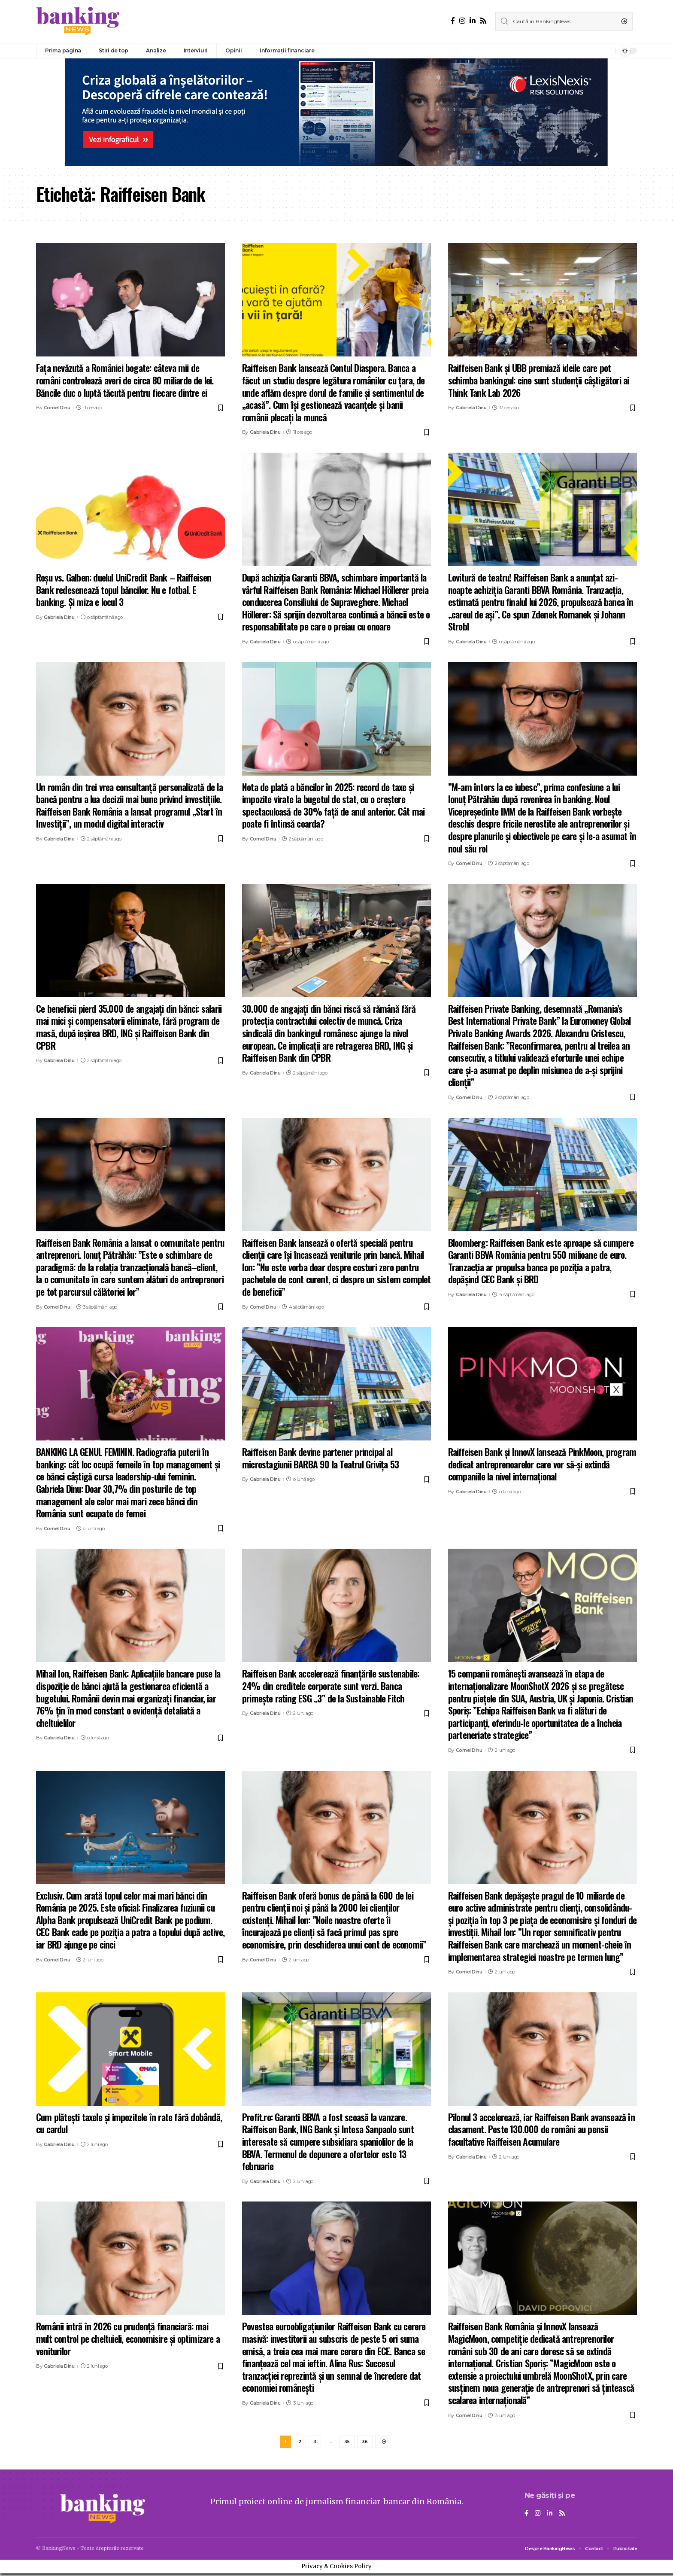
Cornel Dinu (57, 408)
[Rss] (483, 21)
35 (347, 2443)
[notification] (606, 50)
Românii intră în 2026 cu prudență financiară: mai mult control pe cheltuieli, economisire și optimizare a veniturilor (128, 2338)
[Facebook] (453, 21)
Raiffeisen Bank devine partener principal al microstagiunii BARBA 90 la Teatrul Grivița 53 (320, 1458)
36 (365, 2443)
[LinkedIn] (472, 21)
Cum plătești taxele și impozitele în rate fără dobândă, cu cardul (129, 2123)
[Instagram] (462, 21)
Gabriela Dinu (265, 432)
